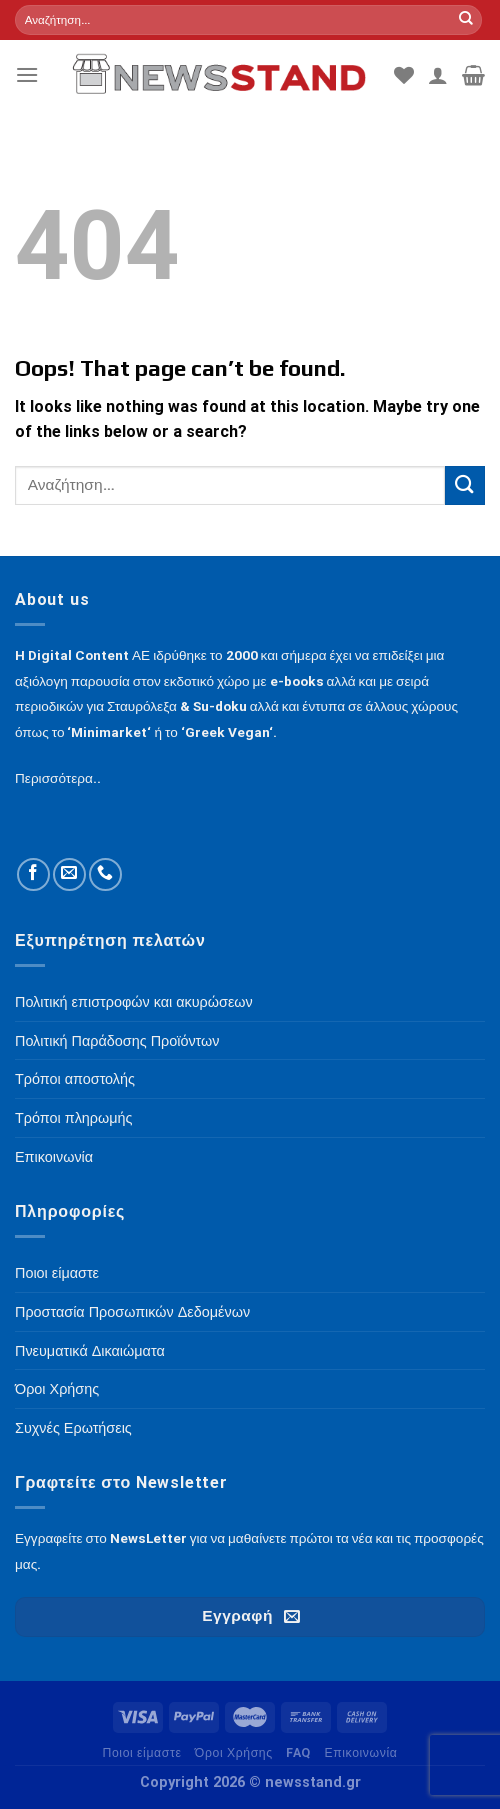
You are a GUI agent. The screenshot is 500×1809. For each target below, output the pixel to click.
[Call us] (105, 874)
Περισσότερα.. (58, 778)
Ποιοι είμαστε (141, 1753)
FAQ (298, 1753)
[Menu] (27, 74)
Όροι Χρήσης (234, 1753)
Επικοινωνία (360, 1753)
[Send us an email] (69, 874)
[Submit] (466, 20)
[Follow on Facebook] (33, 874)
